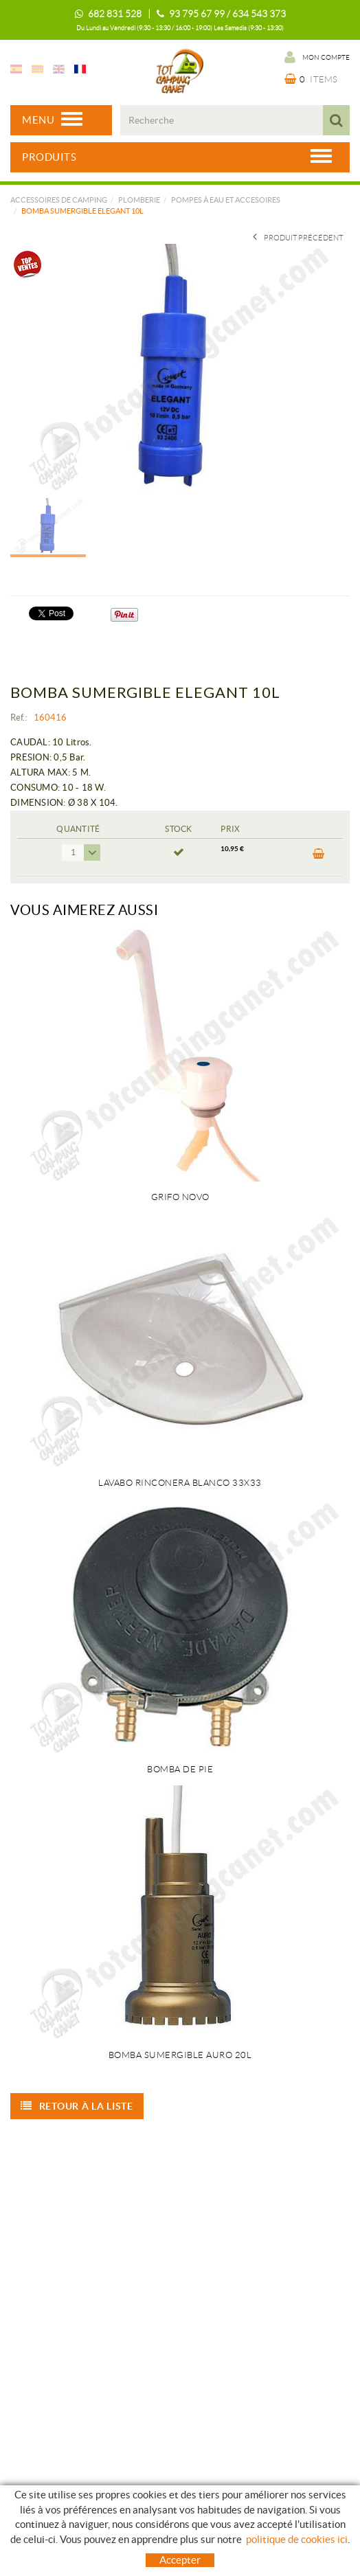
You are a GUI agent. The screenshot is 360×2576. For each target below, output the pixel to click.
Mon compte (317, 57)
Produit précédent (298, 238)
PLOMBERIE (139, 200)
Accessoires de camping (58, 200)
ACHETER (319, 853)
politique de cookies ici (297, 2539)
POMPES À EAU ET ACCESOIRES (225, 200)
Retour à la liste (77, 2106)
